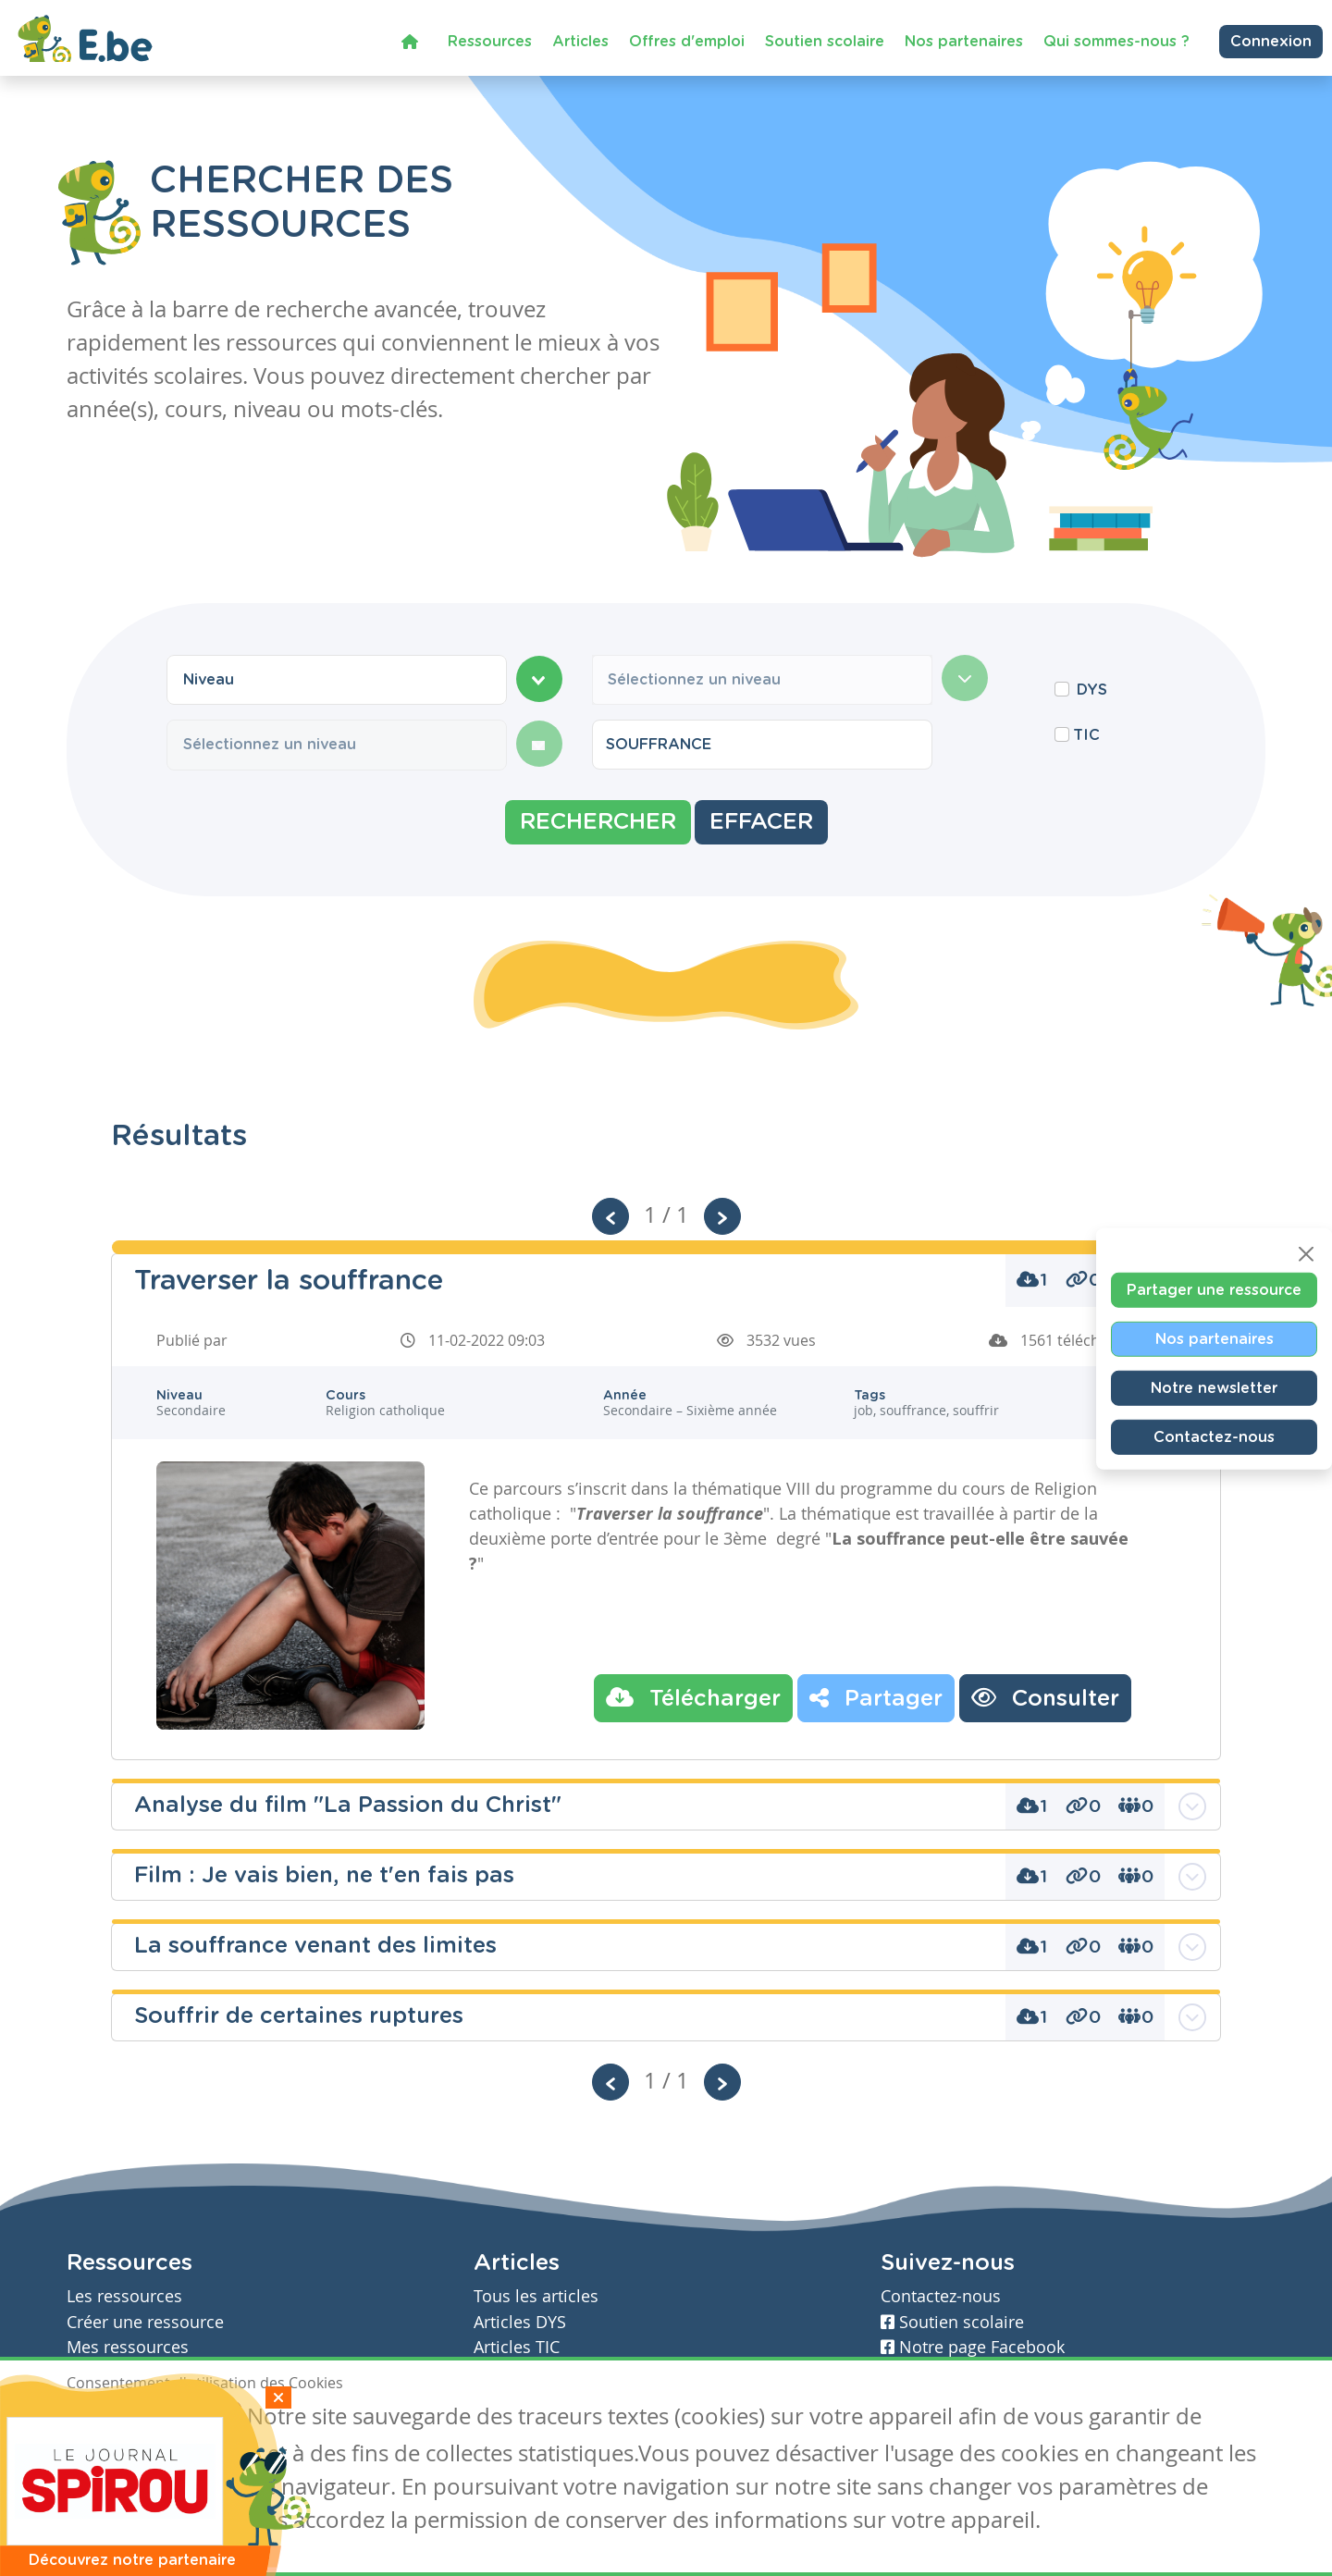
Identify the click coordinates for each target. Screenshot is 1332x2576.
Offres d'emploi (687, 41)
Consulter (1045, 1697)
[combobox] (336, 680)
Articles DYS (520, 2322)
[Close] (1306, 1253)
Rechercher (598, 822)
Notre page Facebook (973, 2347)
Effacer (761, 822)
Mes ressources (128, 2347)
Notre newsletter (1214, 1387)
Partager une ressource (1214, 1289)
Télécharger (693, 1697)
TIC (1086, 735)
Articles (580, 41)
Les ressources (124, 2296)
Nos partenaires (964, 41)
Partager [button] (876, 1697)
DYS (1092, 690)
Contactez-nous (1214, 1436)
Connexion (1271, 41)
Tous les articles (536, 2296)
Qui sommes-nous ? (1116, 41)
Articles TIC (517, 2347)
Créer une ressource (145, 2322)
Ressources (490, 41)
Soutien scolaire (824, 41)
